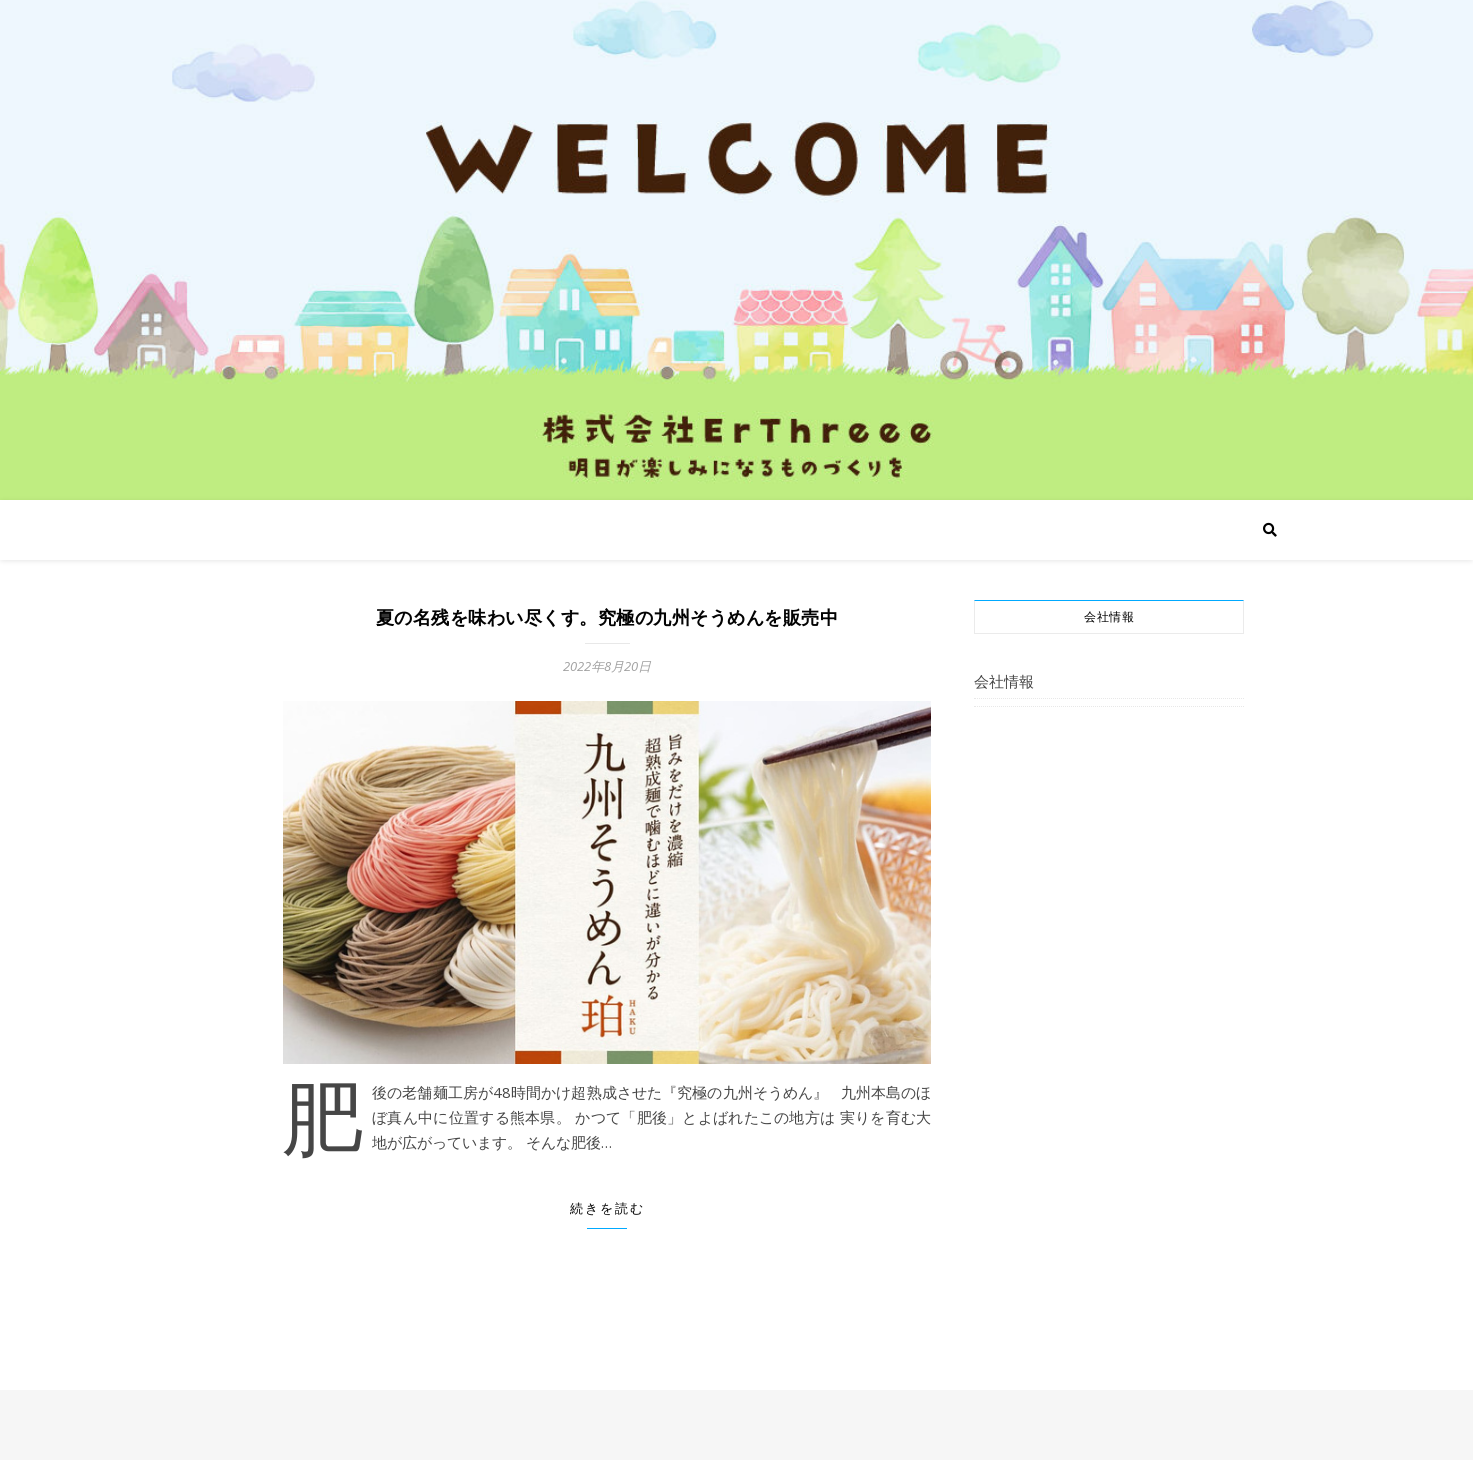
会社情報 (1004, 681)
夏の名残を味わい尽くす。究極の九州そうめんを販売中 (607, 618)
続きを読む (607, 1208)
